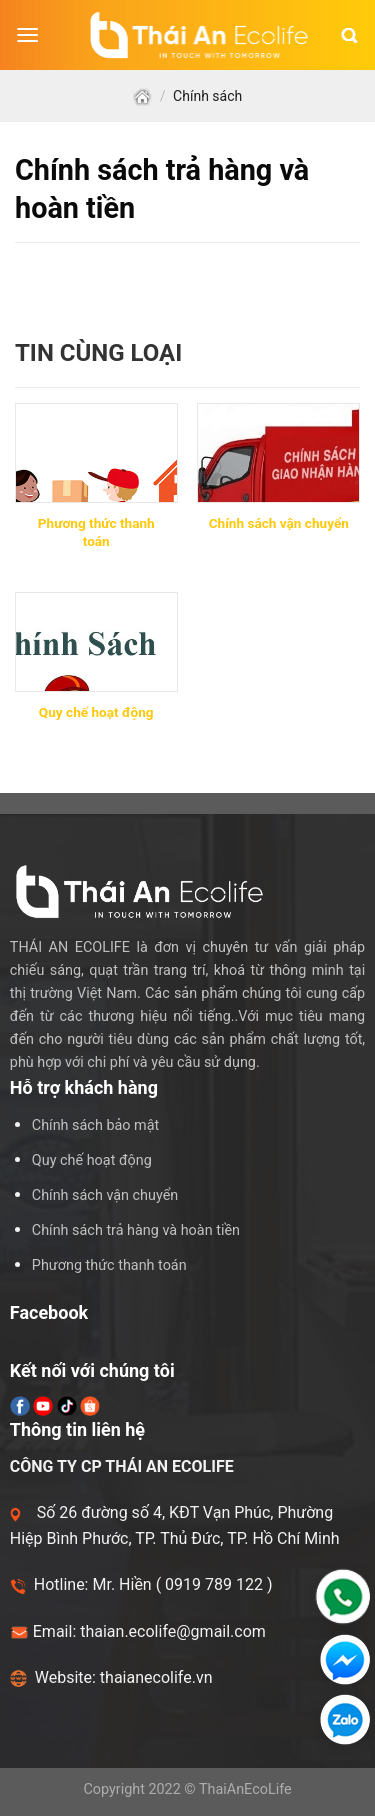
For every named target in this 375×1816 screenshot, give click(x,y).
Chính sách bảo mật (95, 1125)
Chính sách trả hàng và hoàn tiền (136, 1230)
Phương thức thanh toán (109, 1265)
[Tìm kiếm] (349, 35)
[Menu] (27, 35)
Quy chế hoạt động (92, 1160)
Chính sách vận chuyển (105, 1195)
